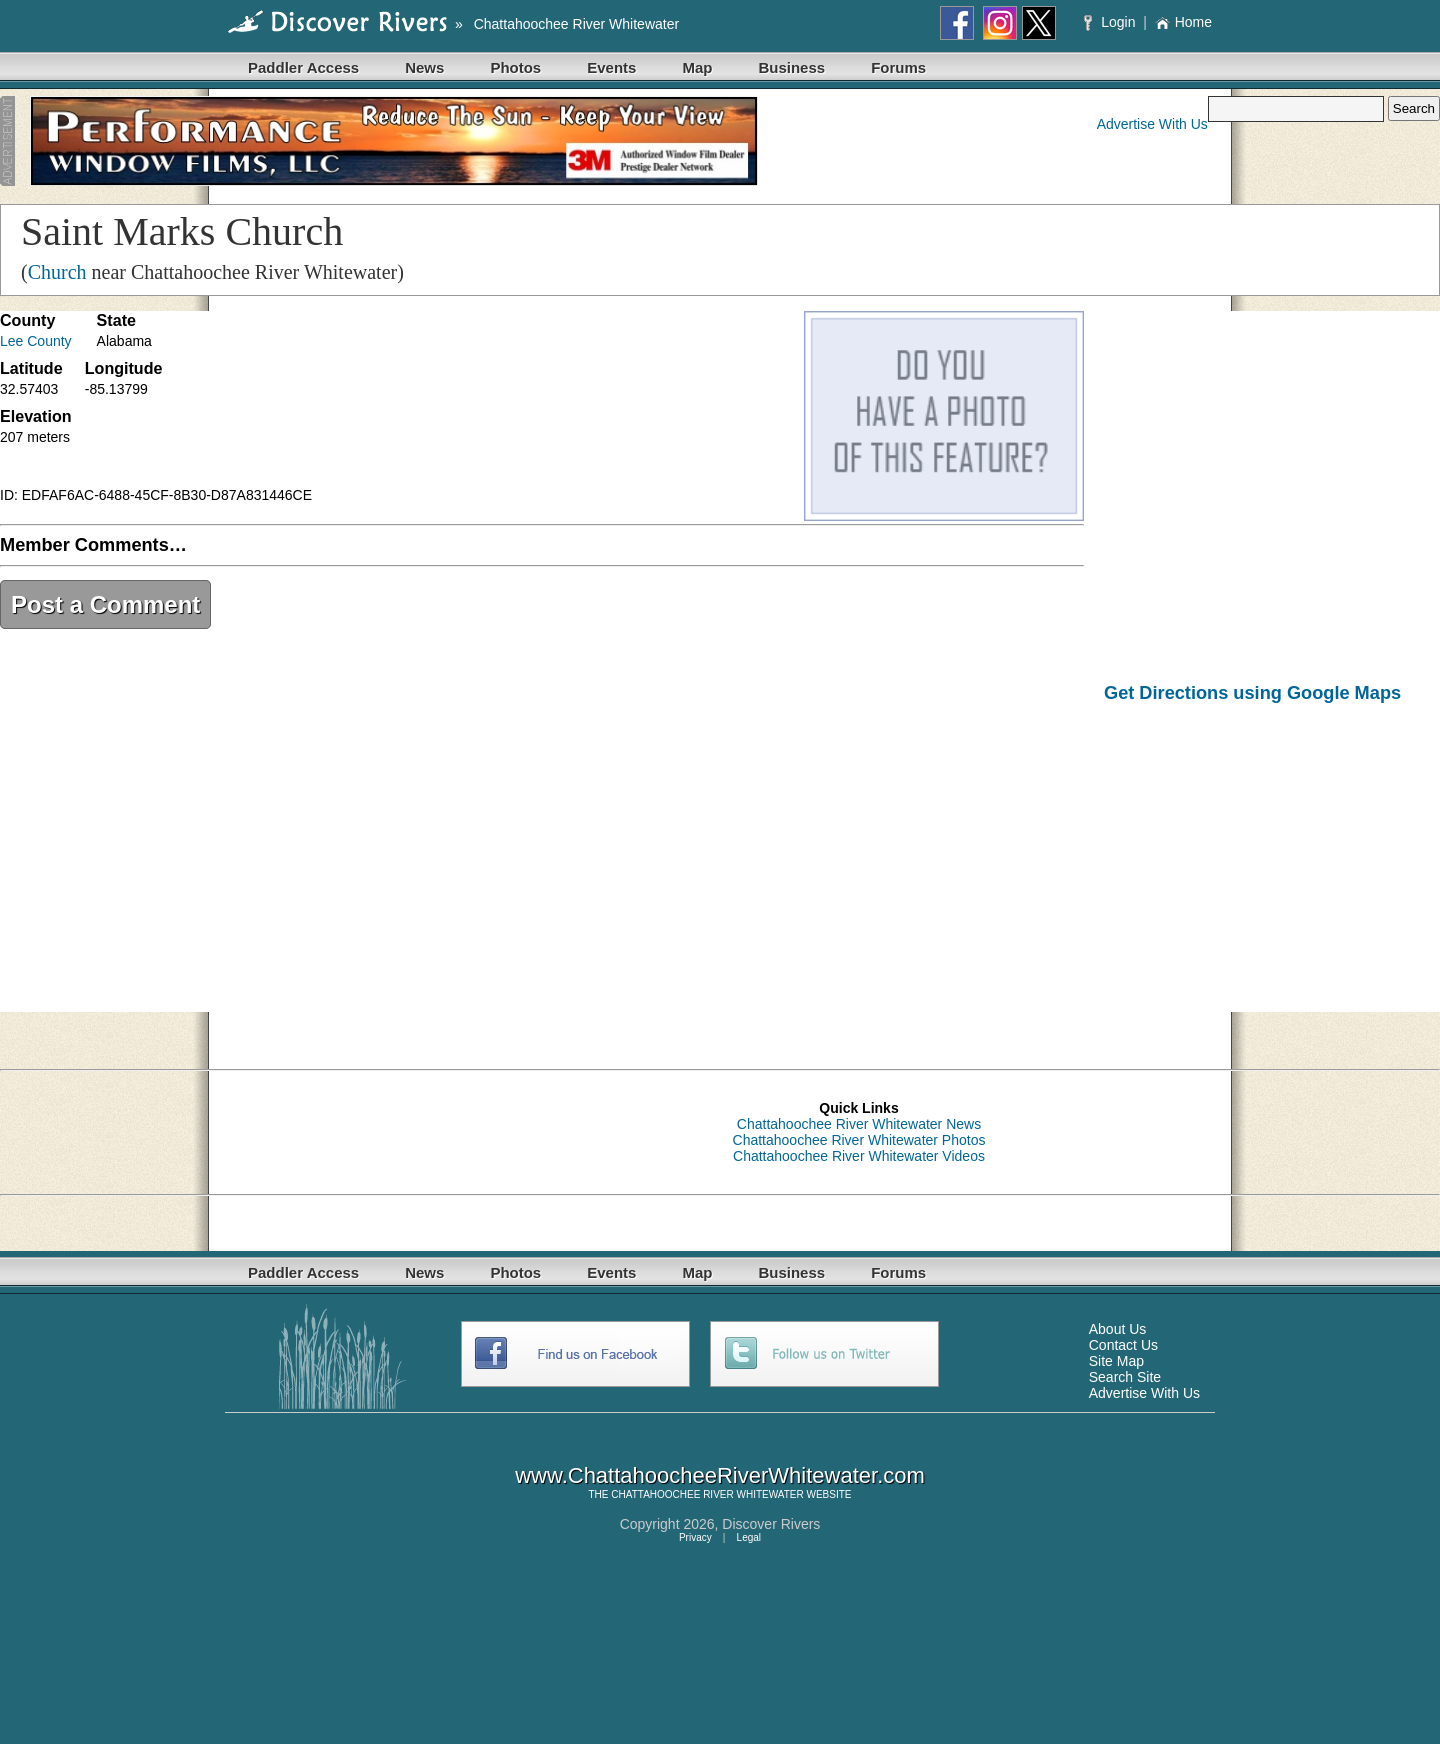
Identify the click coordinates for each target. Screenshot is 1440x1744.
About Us (1118, 1329)
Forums (898, 67)
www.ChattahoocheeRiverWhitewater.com (720, 1475)
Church (57, 272)
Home (1183, 22)
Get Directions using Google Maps (1252, 693)
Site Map (1116, 1361)
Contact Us (1123, 1345)
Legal (749, 1537)
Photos (515, 67)
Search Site (1125, 1377)
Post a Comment (105, 604)
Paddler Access (303, 67)
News (424, 67)
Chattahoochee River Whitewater (576, 24)
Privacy (695, 1537)
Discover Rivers (771, 1524)
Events (611, 67)
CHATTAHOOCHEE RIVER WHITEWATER (707, 1494)
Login (1111, 22)
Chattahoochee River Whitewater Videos (859, 1156)
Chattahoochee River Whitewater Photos (859, 1140)
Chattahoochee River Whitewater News (859, 1124)
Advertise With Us (1152, 124)
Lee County (36, 341)
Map (697, 67)
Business (791, 67)
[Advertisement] (1272, 872)
